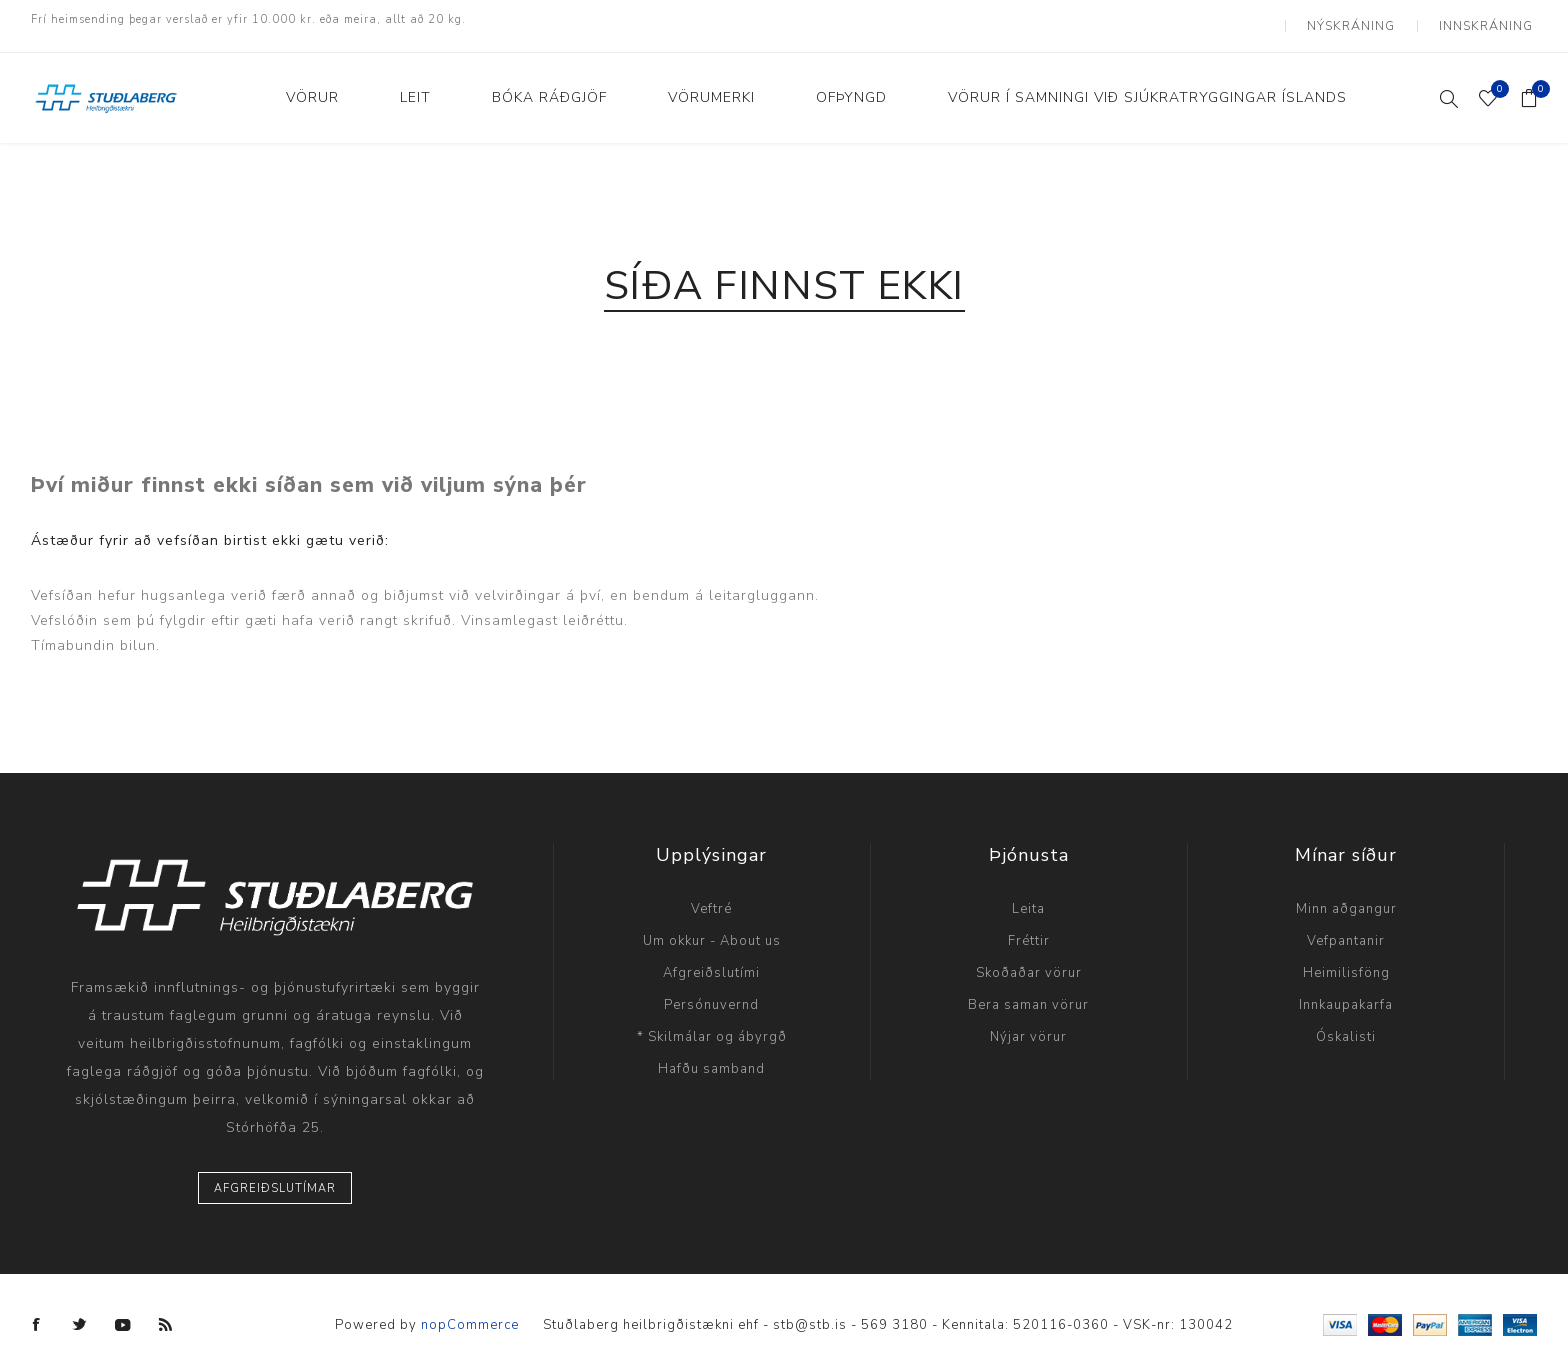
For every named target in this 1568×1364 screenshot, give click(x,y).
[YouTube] (123, 1313)
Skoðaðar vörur (1029, 961)
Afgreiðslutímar (275, 1176)
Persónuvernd (711, 993)
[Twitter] (80, 1313)
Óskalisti (1346, 1025)
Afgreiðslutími (711, 961)
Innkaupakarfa (1346, 993)
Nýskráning (1363, 20)
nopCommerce (470, 1313)
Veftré (711, 897)
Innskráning (1490, 20)
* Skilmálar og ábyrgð (712, 1025)
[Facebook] (37, 1313)
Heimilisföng (1346, 961)
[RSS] (166, 1313)
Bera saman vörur (1028, 993)
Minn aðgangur (1346, 897)
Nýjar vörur (1028, 1025)
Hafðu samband (711, 1057)
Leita (1028, 897)
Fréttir (1029, 929)
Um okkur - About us (712, 929)
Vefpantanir (1346, 929)
